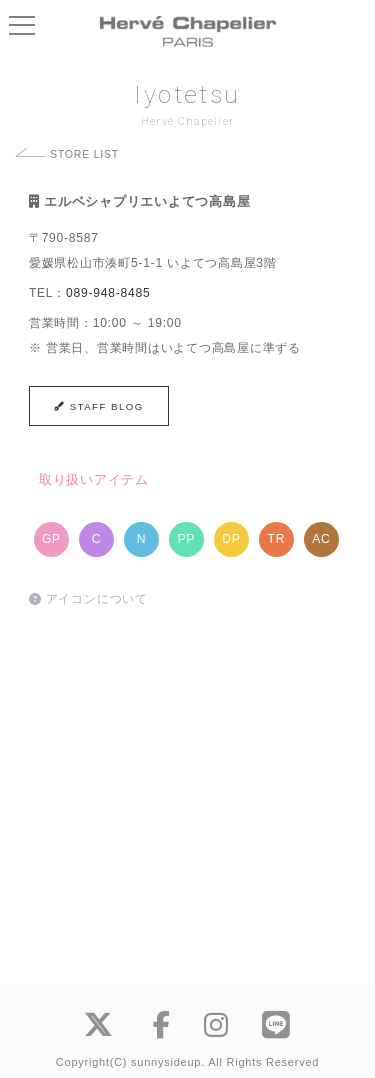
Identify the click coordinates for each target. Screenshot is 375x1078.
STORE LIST (84, 154)
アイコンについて (88, 599)
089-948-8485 (108, 293)
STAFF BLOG (99, 406)
